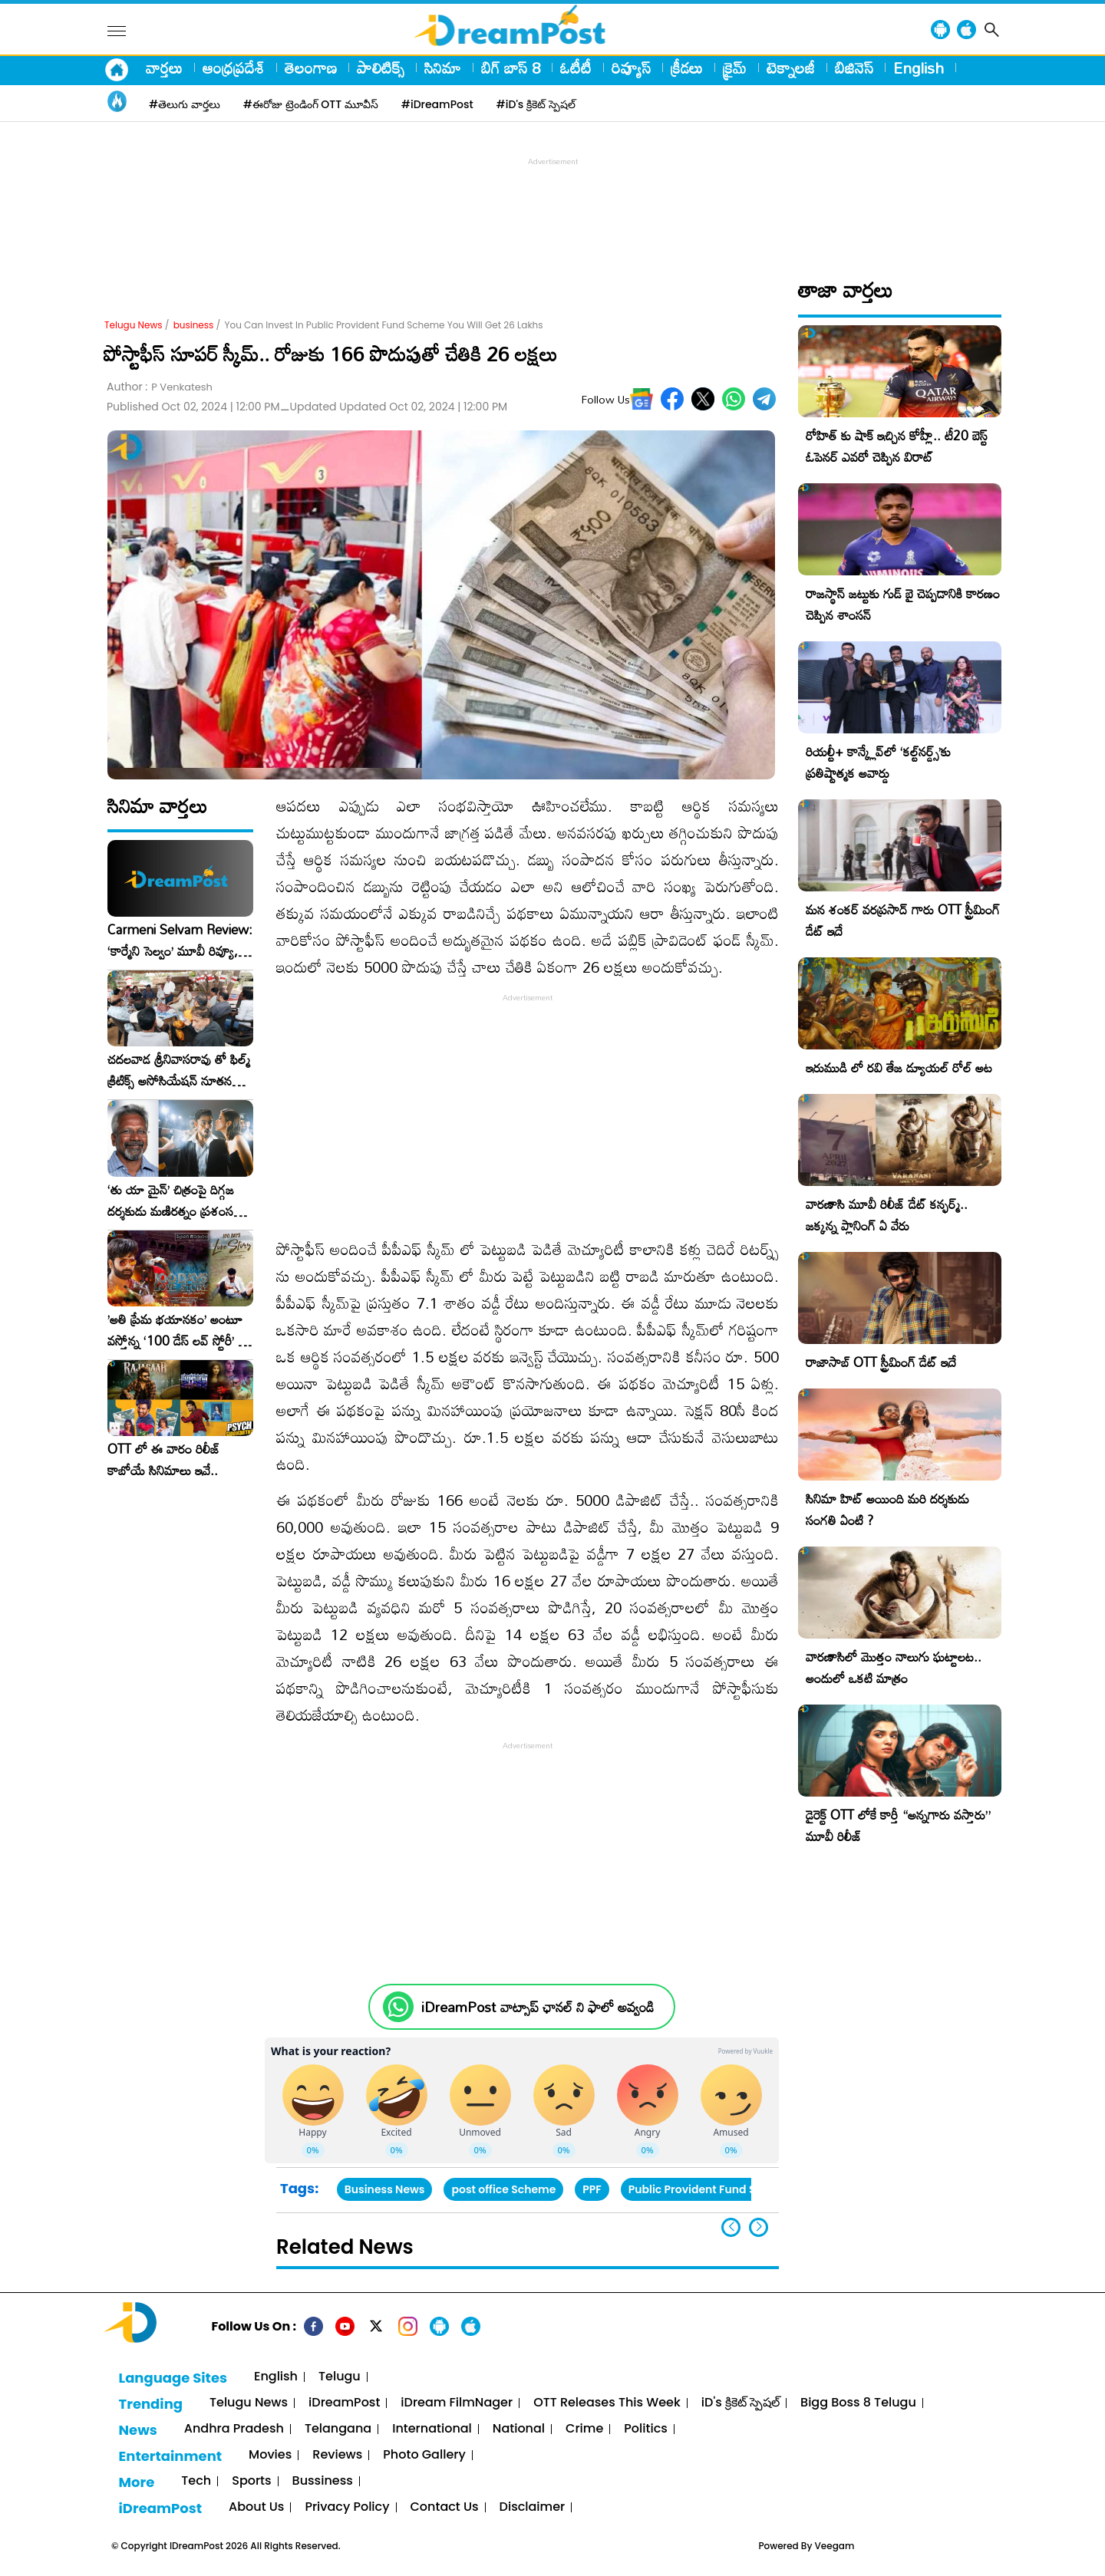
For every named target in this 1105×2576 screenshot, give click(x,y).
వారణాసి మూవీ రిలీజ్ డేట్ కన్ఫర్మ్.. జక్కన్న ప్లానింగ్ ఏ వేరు (887, 1214)
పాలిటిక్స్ (380, 67)
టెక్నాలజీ (791, 67)
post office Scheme (503, 2189)
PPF (591, 2189)
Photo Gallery (424, 2455)
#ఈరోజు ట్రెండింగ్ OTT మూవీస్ (310, 104)
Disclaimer (533, 2507)
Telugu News (133, 324)
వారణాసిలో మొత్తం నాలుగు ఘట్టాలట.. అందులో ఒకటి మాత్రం (893, 1667)
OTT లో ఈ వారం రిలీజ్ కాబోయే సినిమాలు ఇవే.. (163, 1459)
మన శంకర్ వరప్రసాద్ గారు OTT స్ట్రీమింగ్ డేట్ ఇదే (903, 920)
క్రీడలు (687, 67)
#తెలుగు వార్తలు (184, 104)
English (918, 67)
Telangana (338, 2429)
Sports (251, 2481)
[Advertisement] (552, 204)
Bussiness (322, 2481)
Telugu (339, 2377)
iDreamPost (344, 2403)
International (432, 2429)
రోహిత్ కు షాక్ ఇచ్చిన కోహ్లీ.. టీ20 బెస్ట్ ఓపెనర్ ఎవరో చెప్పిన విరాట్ (897, 446)
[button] (758, 2227)
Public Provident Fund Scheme (710, 2189)
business (193, 324)
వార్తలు (164, 67)
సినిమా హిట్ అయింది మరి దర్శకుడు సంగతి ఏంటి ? (887, 1509)
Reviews (337, 2455)
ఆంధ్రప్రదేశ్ (234, 67)
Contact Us (445, 2507)
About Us (256, 2507)
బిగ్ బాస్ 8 (510, 67)
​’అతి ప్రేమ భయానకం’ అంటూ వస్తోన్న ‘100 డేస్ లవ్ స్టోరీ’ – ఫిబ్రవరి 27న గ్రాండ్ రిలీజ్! (177, 1330)
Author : (160, 387)
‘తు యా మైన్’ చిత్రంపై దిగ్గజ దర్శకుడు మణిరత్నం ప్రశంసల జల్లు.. (174, 1200)
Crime (584, 2429)
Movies (270, 2455)
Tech (196, 2481)
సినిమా (442, 67)
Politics (646, 2429)
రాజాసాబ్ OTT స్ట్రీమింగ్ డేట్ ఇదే (881, 1362)
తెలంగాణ (311, 67)
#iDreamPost (437, 104)
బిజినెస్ (854, 67)
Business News (385, 2189)
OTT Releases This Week (607, 2403)
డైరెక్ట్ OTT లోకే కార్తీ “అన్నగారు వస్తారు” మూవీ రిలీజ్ (898, 1825)
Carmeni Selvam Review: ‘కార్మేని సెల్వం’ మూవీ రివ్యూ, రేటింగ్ (179, 940)
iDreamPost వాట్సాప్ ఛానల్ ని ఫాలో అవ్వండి (537, 2007)
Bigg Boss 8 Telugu (858, 2403)
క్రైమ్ (735, 67)
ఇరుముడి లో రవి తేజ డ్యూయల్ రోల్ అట (899, 1067)
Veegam (835, 2545)
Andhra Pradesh (234, 2429)
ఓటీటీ (576, 67)
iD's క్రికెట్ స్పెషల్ (740, 2403)
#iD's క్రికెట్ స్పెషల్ (536, 104)
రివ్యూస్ (631, 67)
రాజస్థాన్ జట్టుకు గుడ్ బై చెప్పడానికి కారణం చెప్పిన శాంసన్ (903, 604)
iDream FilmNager (457, 2403)
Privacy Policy (347, 2507)
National (519, 2429)
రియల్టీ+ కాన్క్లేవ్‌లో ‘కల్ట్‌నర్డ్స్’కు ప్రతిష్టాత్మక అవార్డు (878, 762)
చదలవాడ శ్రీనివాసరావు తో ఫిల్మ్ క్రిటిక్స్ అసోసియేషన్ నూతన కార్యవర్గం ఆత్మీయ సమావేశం (178, 1070)
